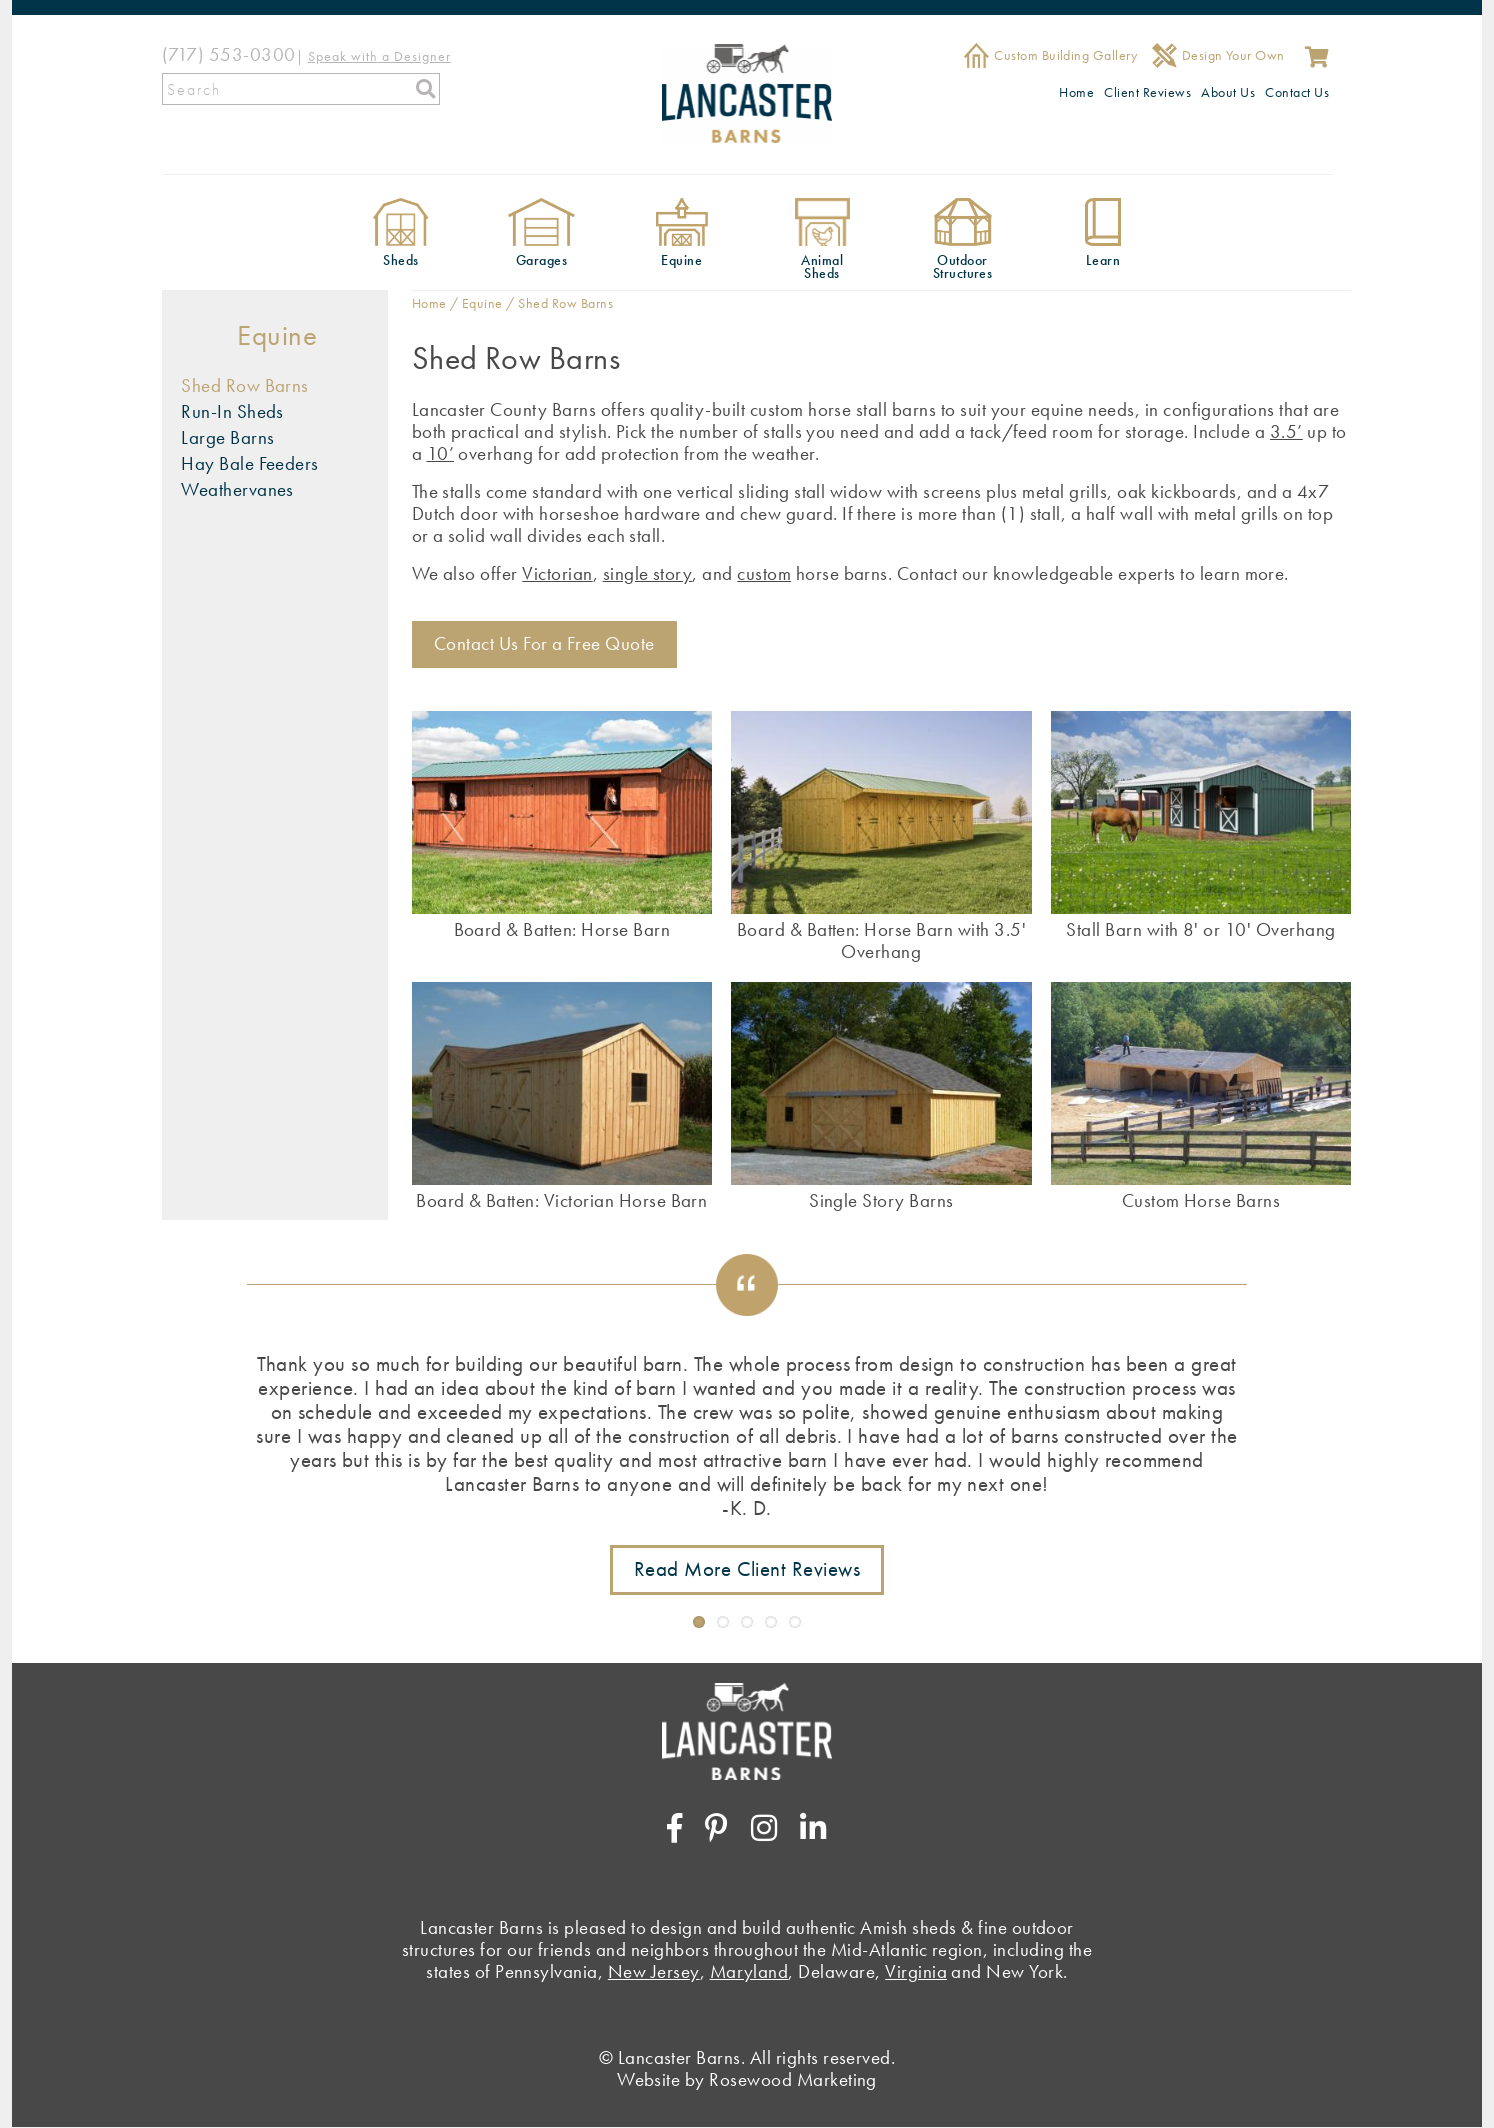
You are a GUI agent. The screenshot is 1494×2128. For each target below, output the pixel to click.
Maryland (749, 1971)
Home (1076, 92)
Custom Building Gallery (1065, 55)
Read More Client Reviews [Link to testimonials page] (747, 1569)
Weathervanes (237, 489)
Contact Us (1297, 92)
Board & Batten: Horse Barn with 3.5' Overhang (881, 940)
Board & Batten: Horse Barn (562, 929)
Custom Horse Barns (1201, 1200)
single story (648, 573)
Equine (681, 260)
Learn (1103, 260)
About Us (1228, 92)
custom (764, 573)
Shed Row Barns (245, 385)
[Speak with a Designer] (379, 54)
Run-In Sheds (232, 411)
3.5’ (1286, 431)
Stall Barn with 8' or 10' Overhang (1200, 929)
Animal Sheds (822, 266)
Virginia (916, 1971)
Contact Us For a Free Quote (544, 643)
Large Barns (227, 437)
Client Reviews (1147, 92)
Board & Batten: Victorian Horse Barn (561, 1200)
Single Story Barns (881, 1200)
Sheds (400, 260)
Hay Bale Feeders (250, 463)
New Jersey (654, 1971)
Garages (541, 260)
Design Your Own (1233, 55)
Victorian (557, 573)
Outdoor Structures (963, 266)
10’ (440, 453)
